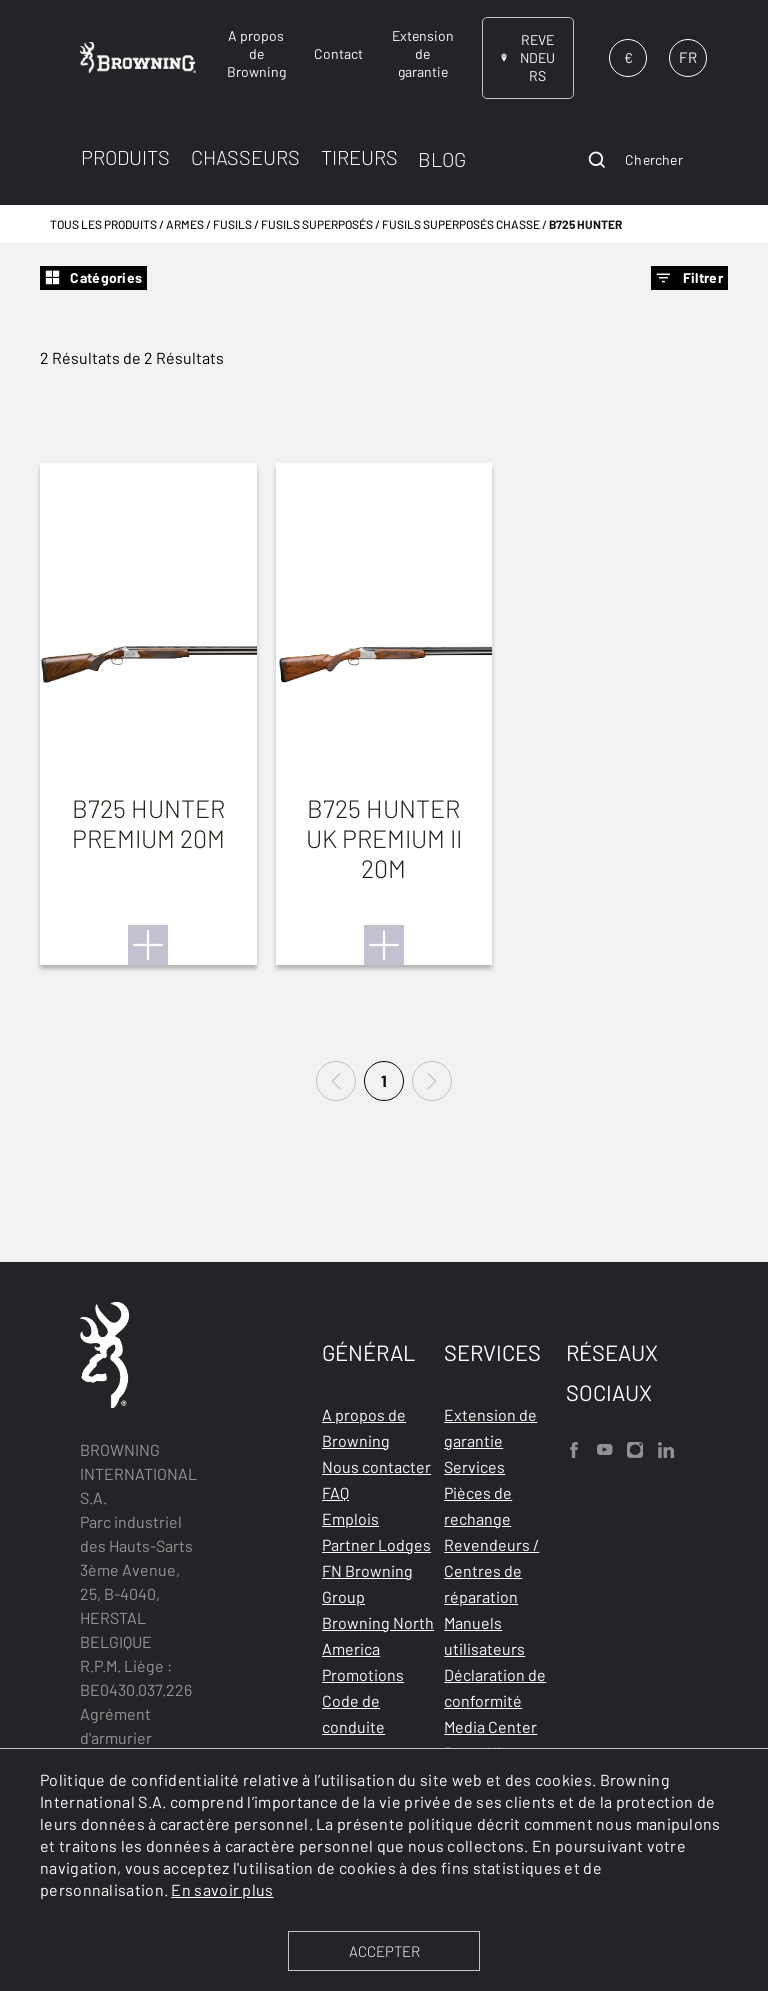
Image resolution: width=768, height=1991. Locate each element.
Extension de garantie (490, 1427)
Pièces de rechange (478, 1505)
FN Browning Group (367, 1583)
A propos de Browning (364, 1427)
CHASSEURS (245, 157)
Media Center (490, 1726)
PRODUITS (125, 157)
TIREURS (359, 157)
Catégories (93, 277)
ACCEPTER (384, 1951)
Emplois (350, 1518)
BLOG (442, 159)
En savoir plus (222, 1889)
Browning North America (378, 1635)
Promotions (363, 1674)
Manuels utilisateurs (484, 1635)
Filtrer (689, 277)
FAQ (335, 1492)
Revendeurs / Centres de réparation (491, 1570)
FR (688, 57)
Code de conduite (353, 1713)
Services (474, 1466)
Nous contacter (376, 1466)
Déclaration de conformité (495, 1687)
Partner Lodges (376, 1544)
